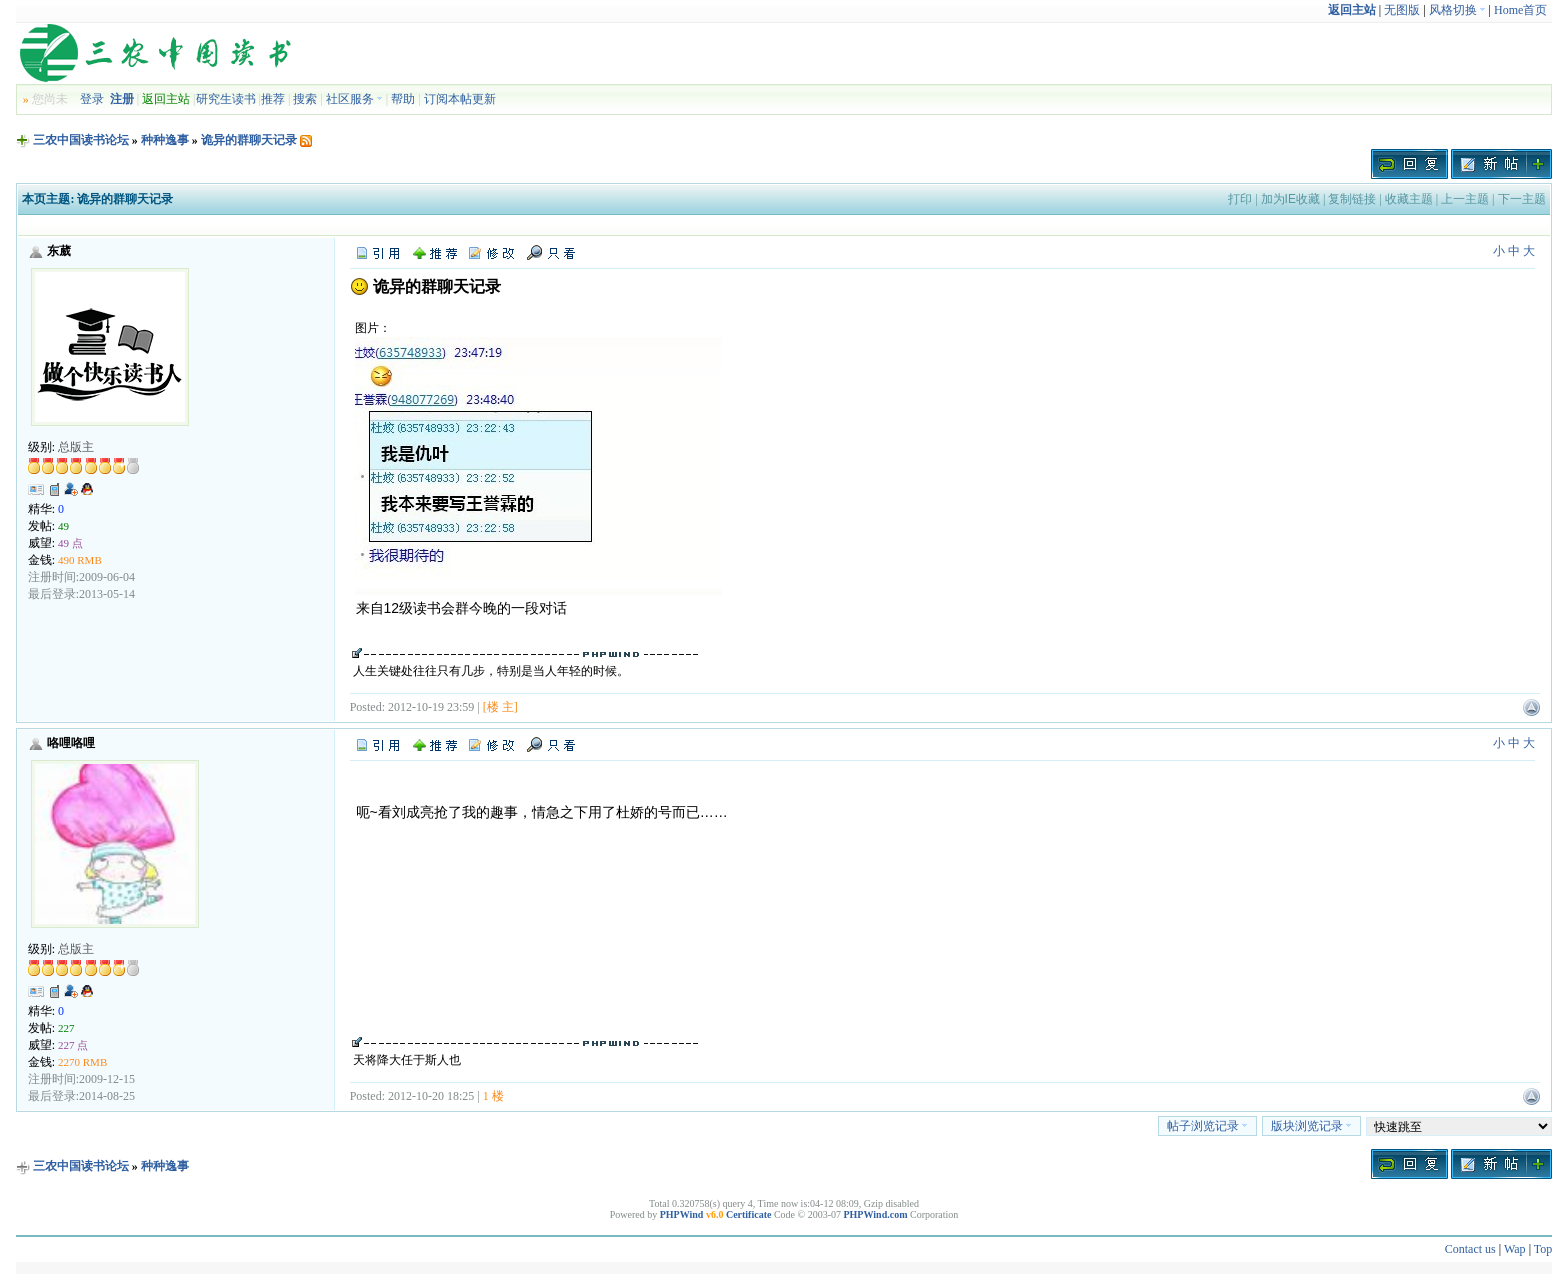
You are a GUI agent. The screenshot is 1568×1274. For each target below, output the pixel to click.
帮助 (403, 99)
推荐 (273, 99)
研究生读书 (226, 99)
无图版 (1402, 10)
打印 (1240, 199)
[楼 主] (500, 707)
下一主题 (1522, 199)
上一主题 (1465, 199)
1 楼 (493, 1096)
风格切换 (1457, 10)
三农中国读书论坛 (81, 140)
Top (1543, 1249)
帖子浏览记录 (1207, 1126)
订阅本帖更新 (460, 99)
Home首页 (1520, 10)
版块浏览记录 (1311, 1126)
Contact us (1470, 1249)
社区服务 (354, 99)
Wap (1515, 1249)
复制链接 (1352, 199)
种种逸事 (165, 140)
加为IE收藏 (1290, 199)
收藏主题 (1409, 199)
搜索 (305, 99)
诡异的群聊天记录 (249, 140)
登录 (92, 99)
